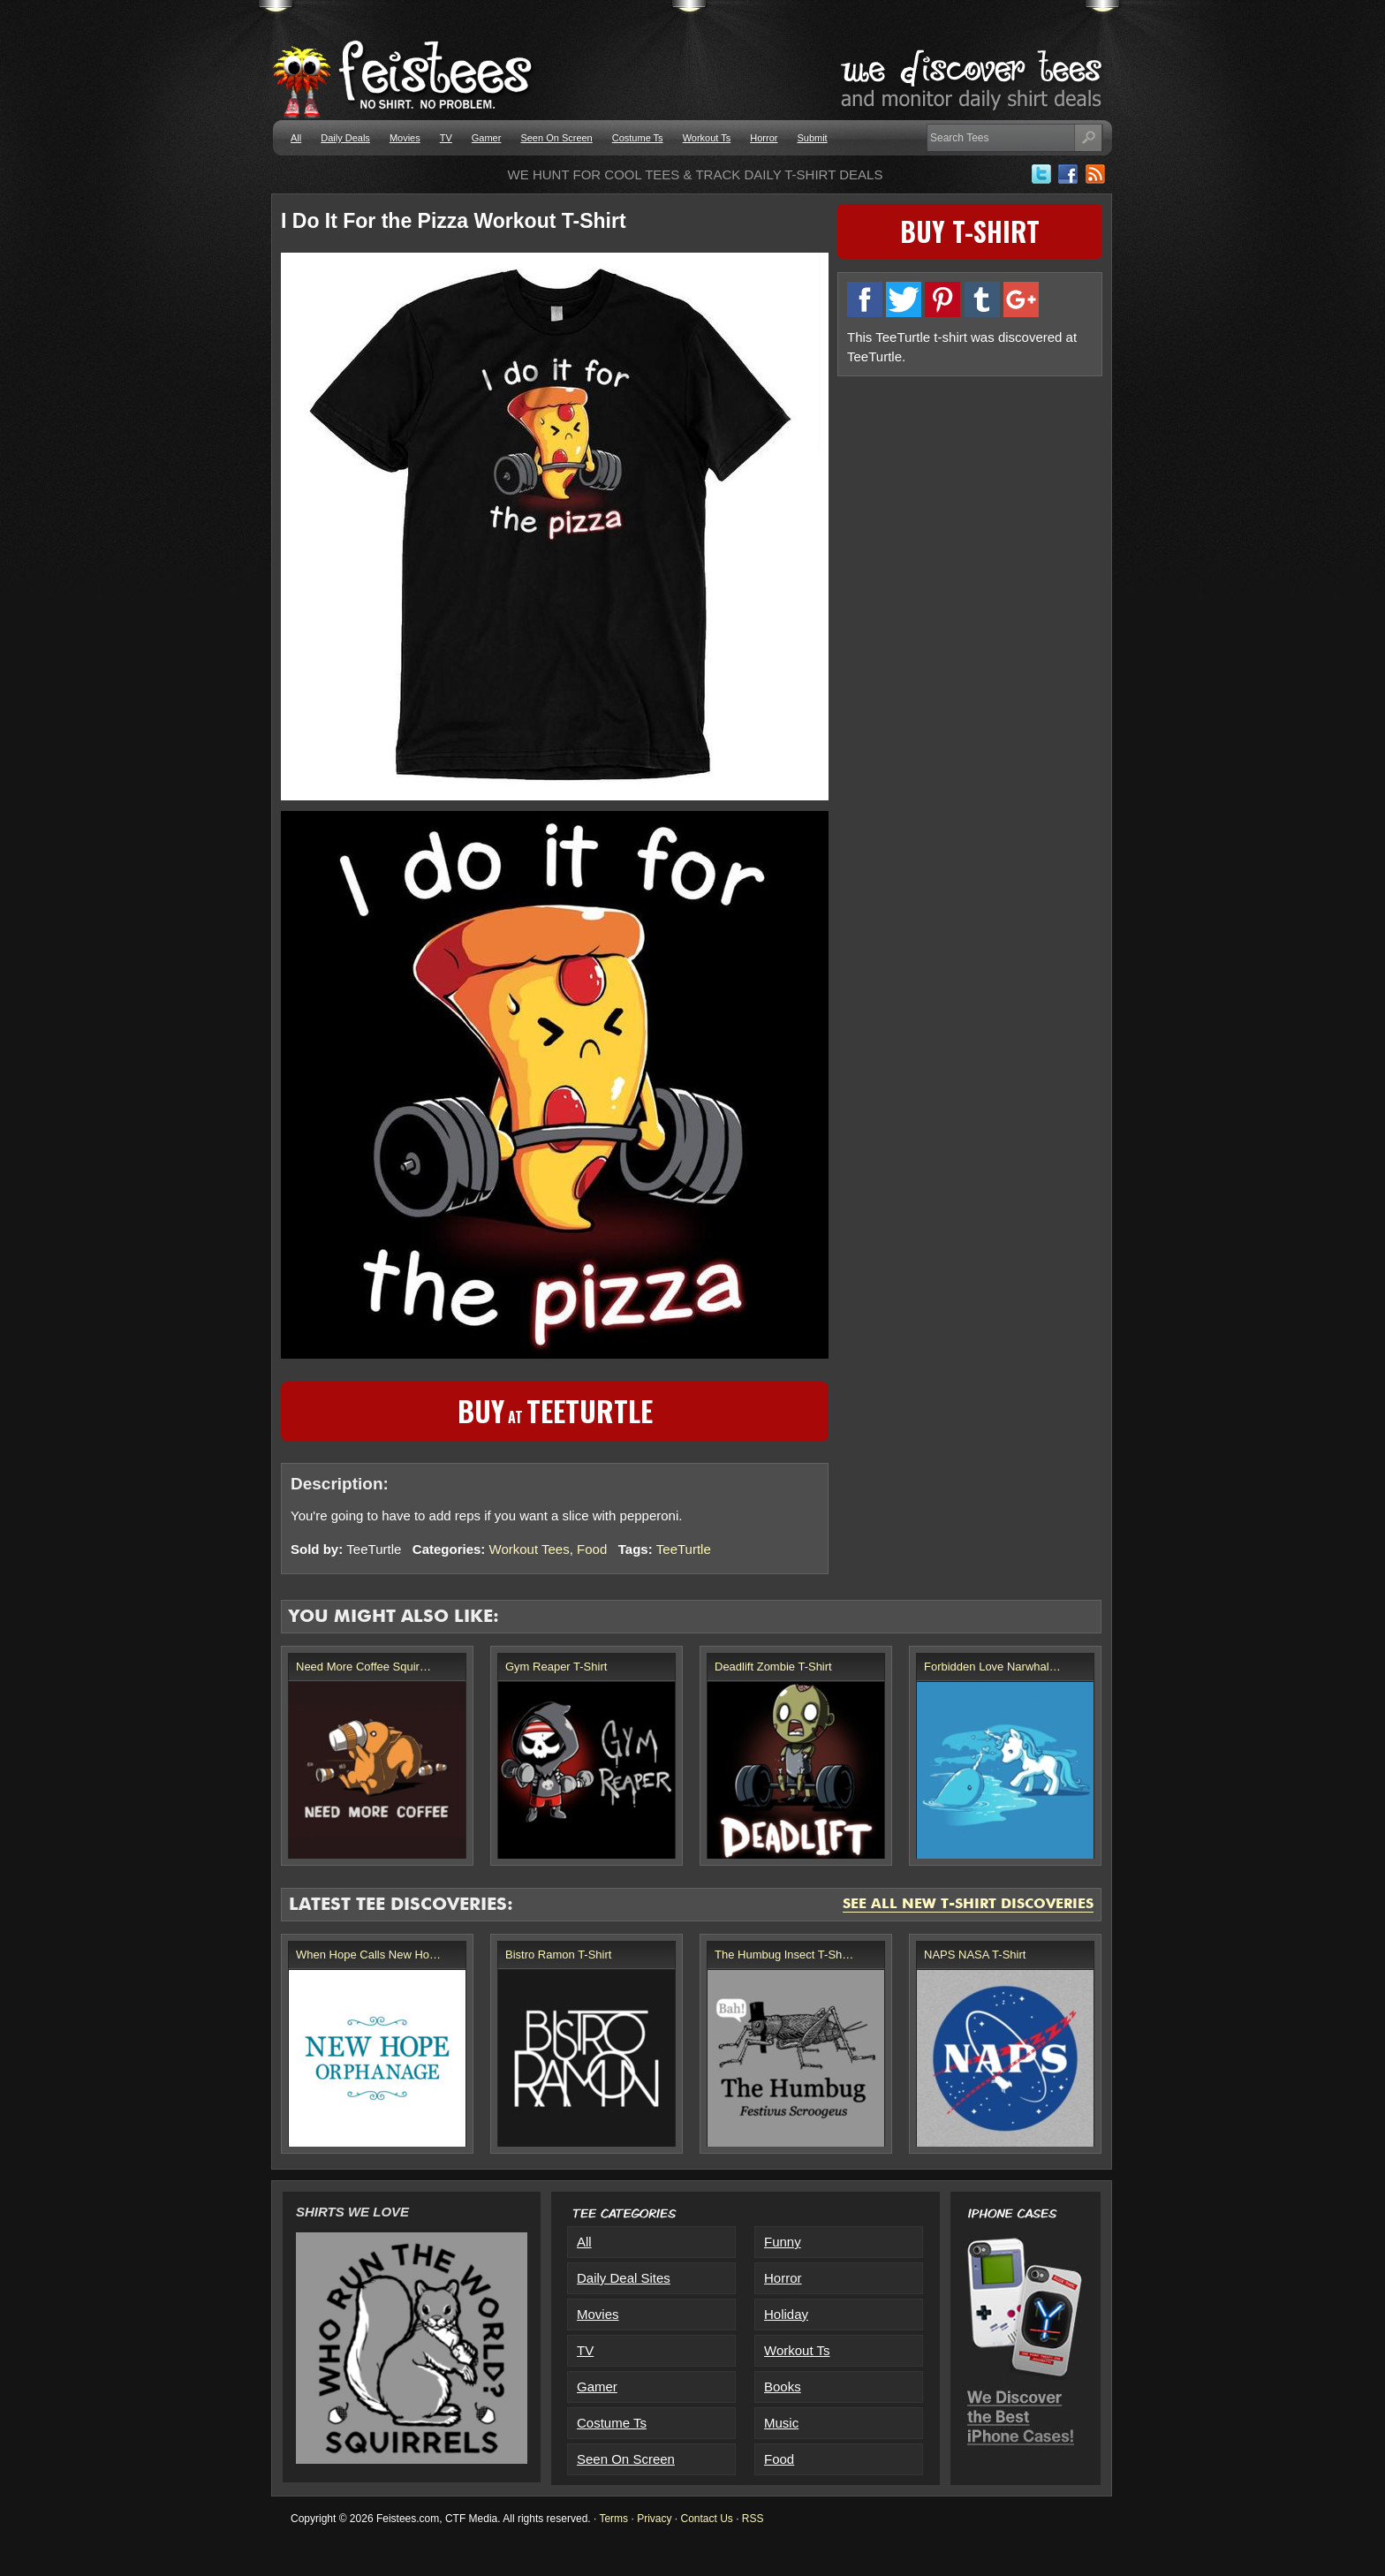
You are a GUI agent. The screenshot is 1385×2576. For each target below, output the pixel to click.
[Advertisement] (969, 509)
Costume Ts (637, 138)
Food (592, 1549)
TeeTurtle (683, 1549)
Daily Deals (345, 138)
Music (781, 2422)
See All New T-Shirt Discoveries (968, 1905)
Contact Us (706, 2518)
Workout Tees (529, 1549)
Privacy (654, 2518)
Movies (405, 138)
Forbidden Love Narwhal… (992, 1666)
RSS (753, 2518)
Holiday (786, 2314)
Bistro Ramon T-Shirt (558, 1954)
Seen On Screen (556, 138)
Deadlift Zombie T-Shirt (773, 1666)
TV (446, 138)
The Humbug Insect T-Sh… (784, 1954)
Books (782, 2386)
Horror (763, 138)
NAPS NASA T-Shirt (975, 1954)
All (296, 138)
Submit (812, 138)
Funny (782, 2241)
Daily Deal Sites (623, 2277)
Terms (613, 2518)
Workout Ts (707, 138)
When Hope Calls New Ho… (368, 1954)
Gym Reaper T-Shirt (556, 1666)
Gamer (487, 138)
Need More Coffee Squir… (363, 1666)
